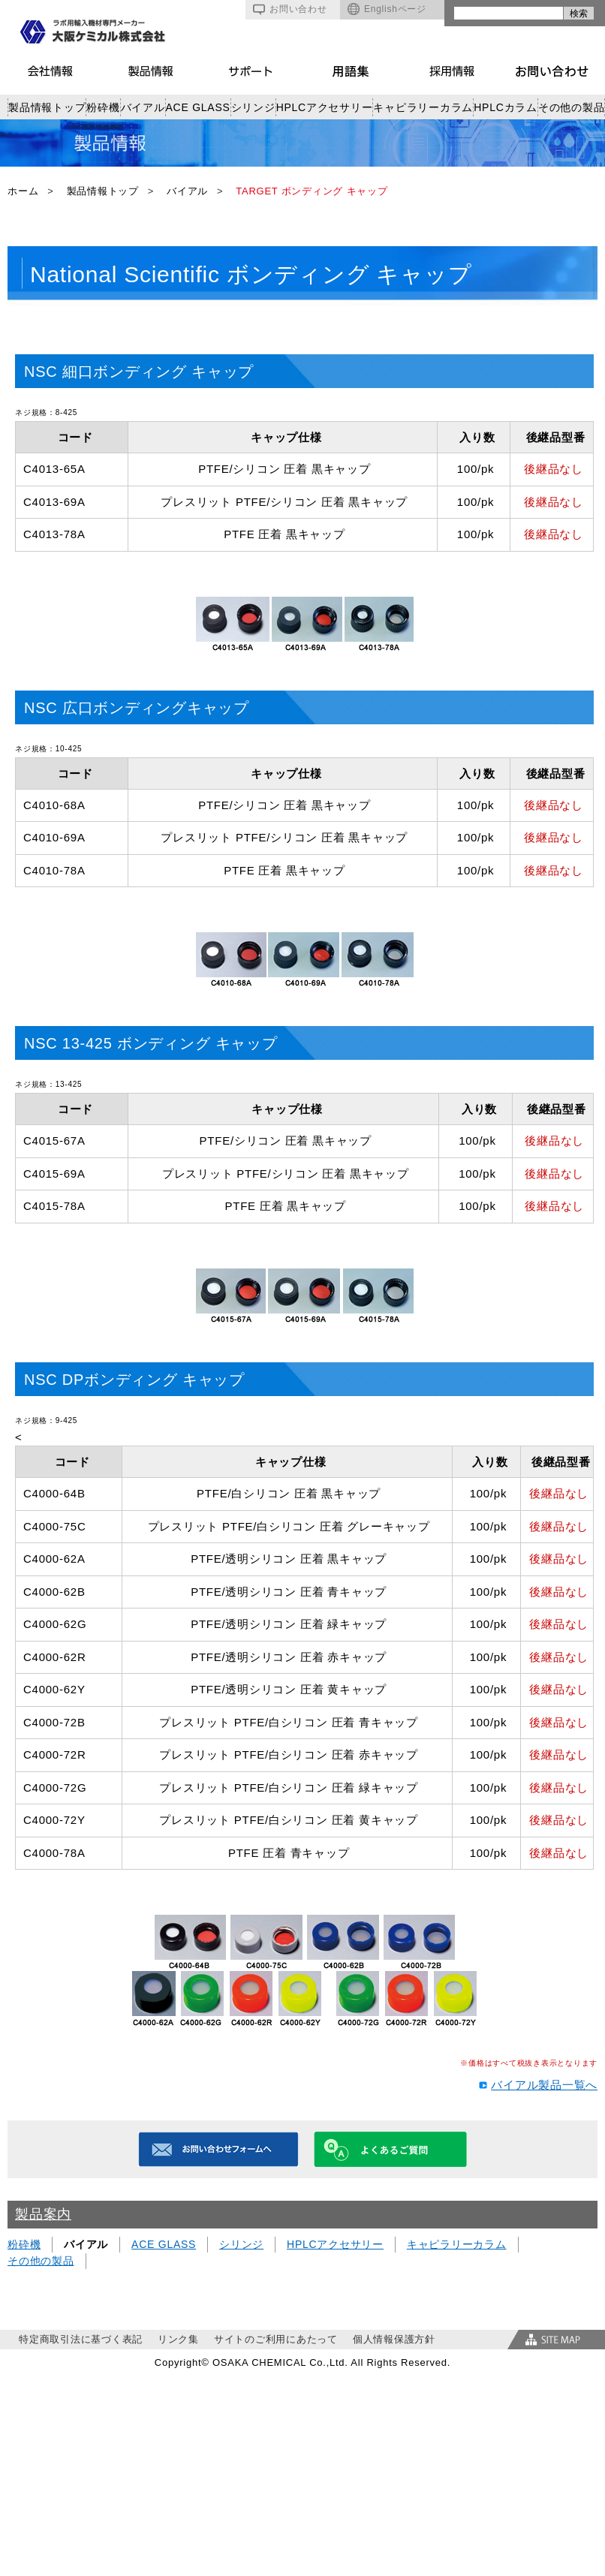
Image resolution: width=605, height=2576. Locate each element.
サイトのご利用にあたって (276, 2339)
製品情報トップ (47, 107)
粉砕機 (102, 107)
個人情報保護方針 (394, 2339)
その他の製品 (571, 107)
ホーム (23, 191)
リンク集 (178, 2339)
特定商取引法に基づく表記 (81, 2339)
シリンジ (253, 107)
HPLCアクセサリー (324, 107)
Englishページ (387, 9)
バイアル (143, 107)
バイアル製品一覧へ (544, 2084)
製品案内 (43, 2214)
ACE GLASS (198, 107)
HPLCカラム (505, 107)
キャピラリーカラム (423, 107)
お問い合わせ (290, 9)
